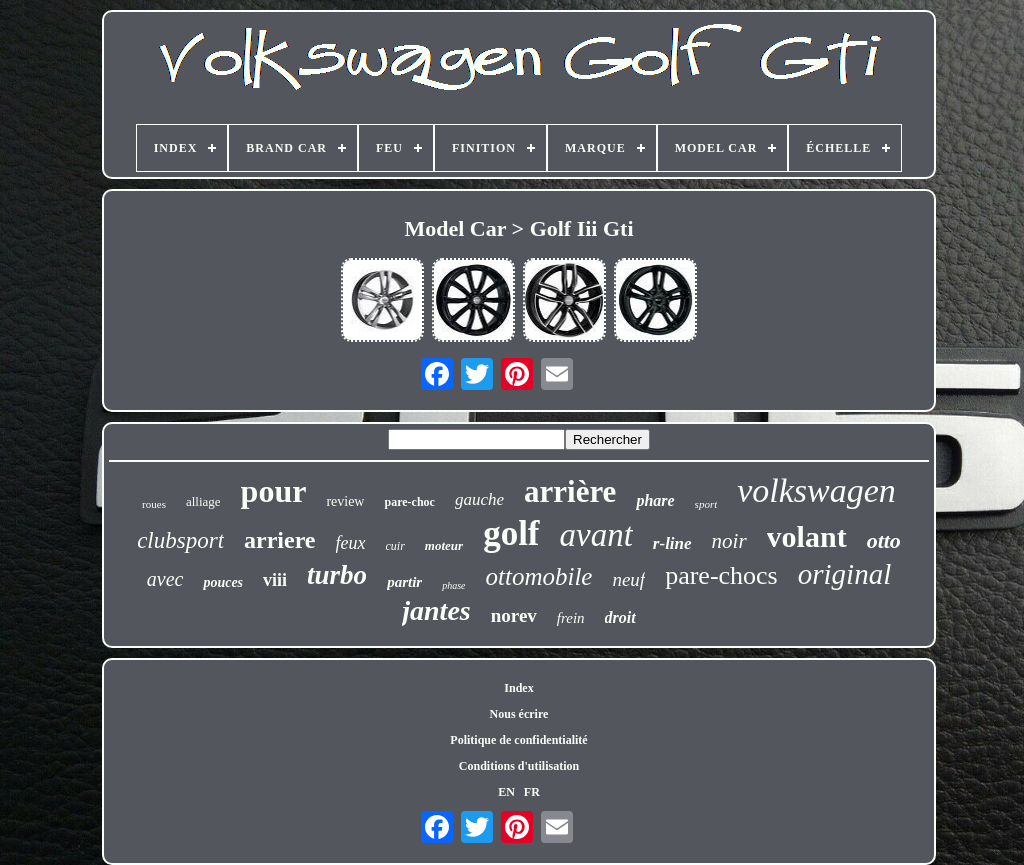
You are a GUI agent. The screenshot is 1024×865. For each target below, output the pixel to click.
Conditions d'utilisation (519, 766)
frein (571, 618)
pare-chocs (721, 575)
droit (620, 617)
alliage (203, 501)
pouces (223, 582)
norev (514, 615)
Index (518, 688)
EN (506, 792)
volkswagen (816, 490)
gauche (479, 499)
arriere (280, 540)
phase (453, 585)
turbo (337, 575)
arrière (570, 491)
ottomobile (538, 576)
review (345, 501)
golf (511, 533)
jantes (436, 610)
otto (884, 540)
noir (729, 541)
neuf (628, 579)
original (844, 574)
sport (706, 504)
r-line (672, 543)
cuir (395, 546)
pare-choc (409, 502)
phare (655, 500)
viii (275, 580)
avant (596, 535)
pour (274, 491)
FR (532, 792)
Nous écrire (519, 714)
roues (154, 504)
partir (404, 582)
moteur (444, 545)
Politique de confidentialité (518, 740)
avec (165, 579)
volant (807, 536)
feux (351, 543)
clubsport (180, 540)
